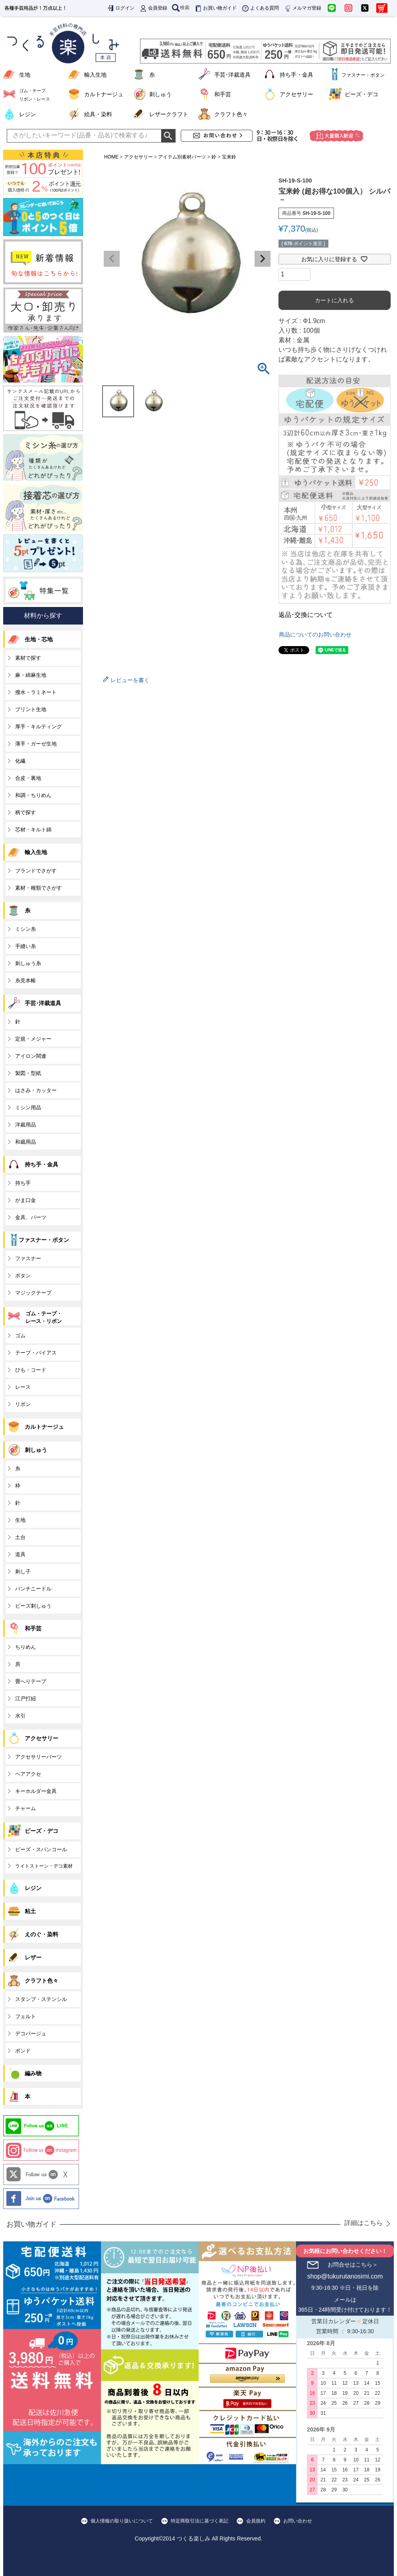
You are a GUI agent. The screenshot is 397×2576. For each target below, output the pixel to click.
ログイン (120, 8)
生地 (24, 74)
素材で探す (28, 658)
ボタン (23, 1276)
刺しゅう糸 (28, 963)
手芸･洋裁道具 (232, 74)
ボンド (23, 2051)
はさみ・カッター (36, 1090)
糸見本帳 (25, 981)
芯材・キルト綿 (33, 830)
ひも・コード (30, 1370)
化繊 (20, 761)
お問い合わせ (297, 2521)
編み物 (33, 2073)
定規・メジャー (33, 1039)
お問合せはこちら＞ (353, 2264)
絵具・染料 (98, 114)
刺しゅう (160, 94)
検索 (181, 7)
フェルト (25, 2016)
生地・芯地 (39, 639)
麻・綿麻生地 (30, 675)
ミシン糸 (25, 929)
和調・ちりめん (33, 795)
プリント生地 (30, 709)
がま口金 (25, 1200)
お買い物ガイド (215, 8)
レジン (27, 114)
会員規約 (255, 2521)
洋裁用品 (25, 1125)
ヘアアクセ (28, 1774)
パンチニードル (33, 1589)
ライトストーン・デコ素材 (44, 1866)
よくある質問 (260, 8)
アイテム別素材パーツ (182, 157)
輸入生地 (95, 74)
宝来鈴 (229, 157)
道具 (20, 1554)
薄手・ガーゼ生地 (36, 744)
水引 (20, 1716)
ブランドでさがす (36, 871)
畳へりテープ (30, 1681)
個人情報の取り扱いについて (122, 2521)
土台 (20, 1537)
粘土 (30, 1911)
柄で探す (25, 812)
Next (263, 259)
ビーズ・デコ (361, 94)
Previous (112, 259)
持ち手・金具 (296, 74)
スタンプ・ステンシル (41, 1999)
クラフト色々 (231, 114)
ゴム (20, 1336)
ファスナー (28, 1258)
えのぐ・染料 (41, 1934)
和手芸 (222, 94)
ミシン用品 (28, 1108)
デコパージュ (30, 2034)
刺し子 (23, 1572)
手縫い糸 (25, 946)
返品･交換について (305, 614)
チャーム (25, 1808)
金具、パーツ (30, 1217)
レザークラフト (168, 114)
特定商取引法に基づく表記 (199, 2521)
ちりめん (25, 1647)
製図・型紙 (28, 1073)
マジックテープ (33, 1293)
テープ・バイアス (36, 1353)
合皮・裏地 (28, 778)
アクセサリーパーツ (38, 1757)
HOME (111, 157)
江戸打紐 (25, 1698)
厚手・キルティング (38, 727)
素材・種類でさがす (38, 888)
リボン (23, 1404)
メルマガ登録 (302, 8)
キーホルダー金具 (36, 1791)
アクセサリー (296, 94)
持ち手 (23, 1183)
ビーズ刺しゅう (33, 1606)
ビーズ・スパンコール (41, 1849)
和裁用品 (25, 1142)
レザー (33, 1957)
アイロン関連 (30, 1056)
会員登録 (153, 8)
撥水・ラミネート (36, 692)
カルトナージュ (103, 94)
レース (23, 1387)
